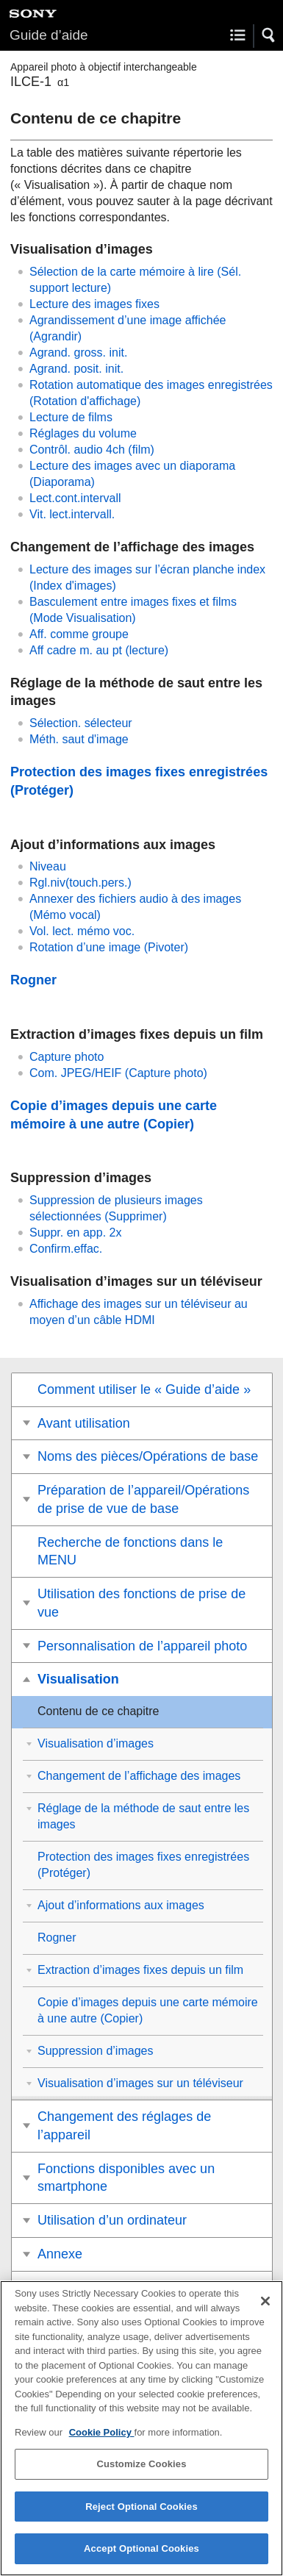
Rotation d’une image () (108, 947)
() (118, 1073)
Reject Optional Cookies (141, 2508)
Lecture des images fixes (94, 304)
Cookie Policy (102, 2434)
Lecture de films (70, 417)
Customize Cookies (141, 2466)
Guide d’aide (49, 35)
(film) (91, 449)
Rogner (33, 980)
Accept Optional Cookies (141, 2551)
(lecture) (98, 650)
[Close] (265, 2304)
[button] (269, 35)
